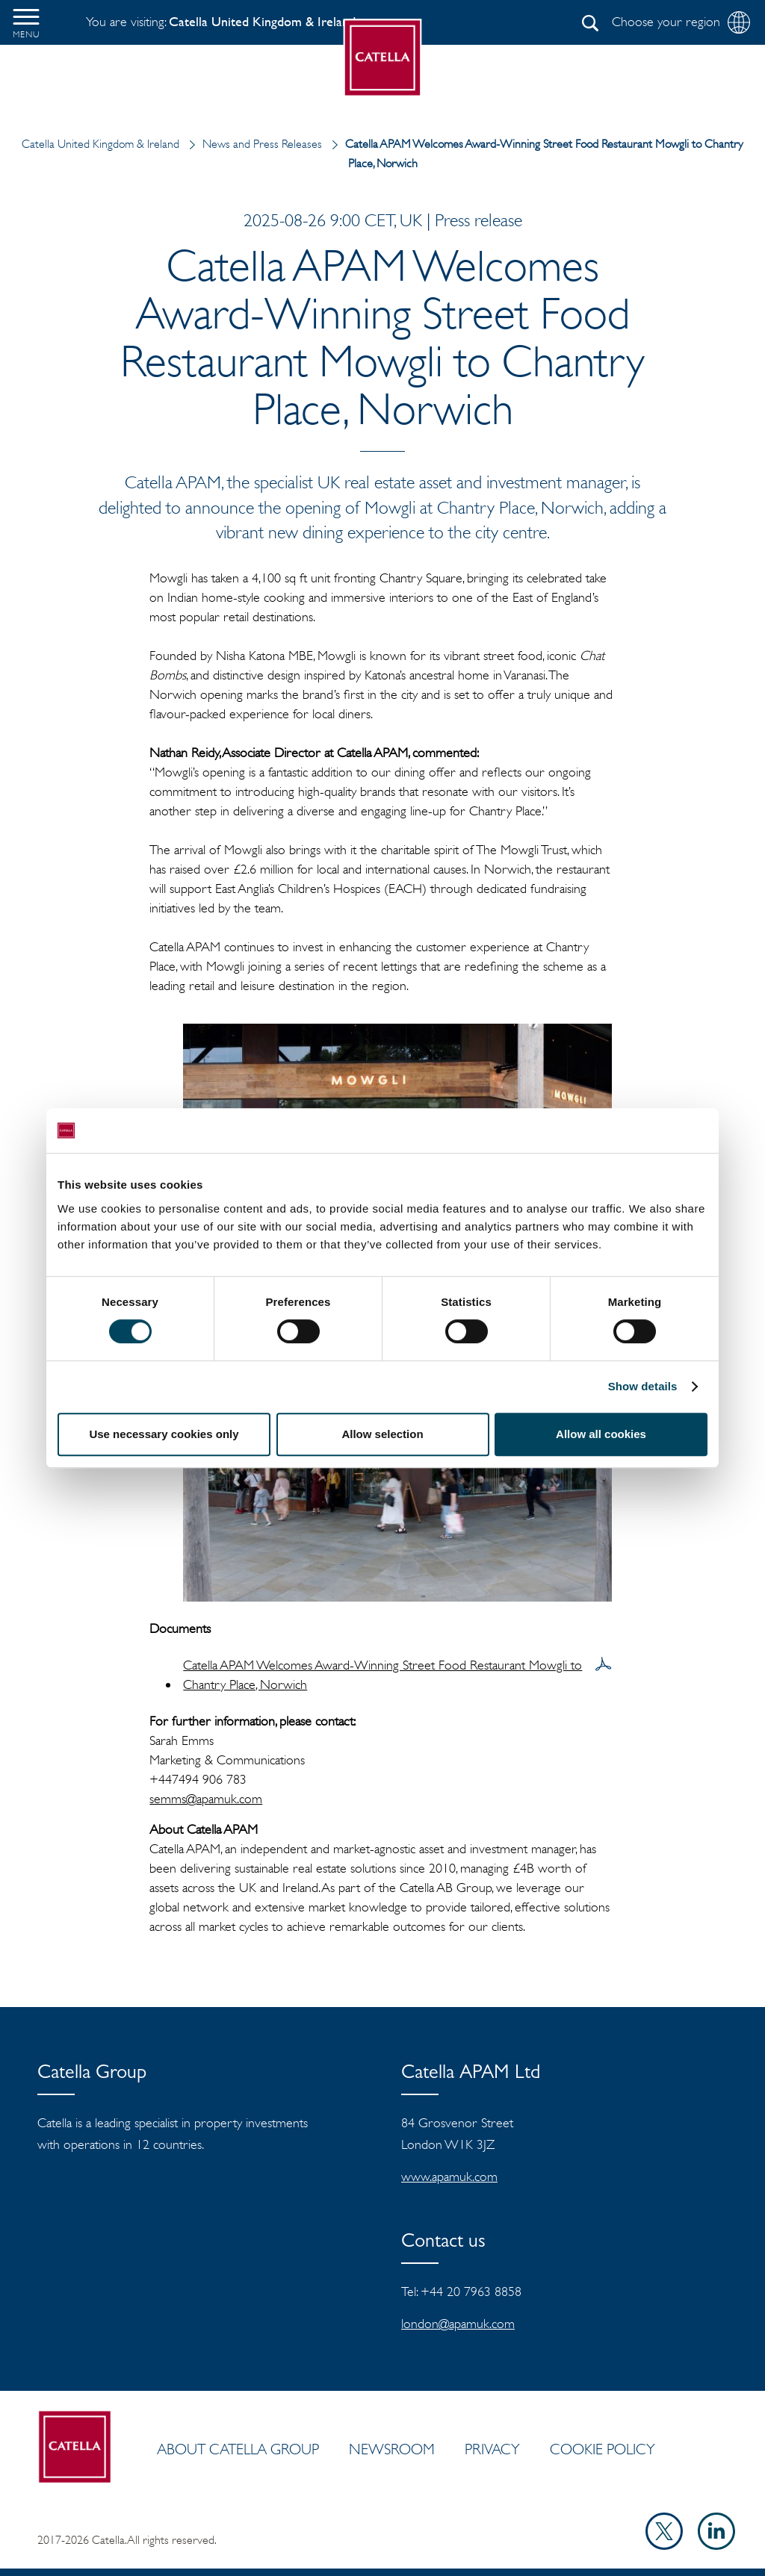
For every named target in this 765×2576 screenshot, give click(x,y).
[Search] (590, 23)
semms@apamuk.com (205, 1799)
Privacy (492, 2449)
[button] (26, 22)
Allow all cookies (601, 1434)
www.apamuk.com (449, 2176)
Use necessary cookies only (163, 1434)
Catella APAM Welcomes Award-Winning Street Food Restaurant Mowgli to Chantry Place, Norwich (382, 1675)
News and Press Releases (252, 144)
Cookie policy (602, 2449)
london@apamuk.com (458, 2323)
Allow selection (382, 1434)
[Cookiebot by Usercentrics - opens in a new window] (642, 1130)
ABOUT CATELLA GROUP (238, 2449)
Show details (643, 1386)
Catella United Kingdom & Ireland (102, 144)
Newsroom (392, 2449)
